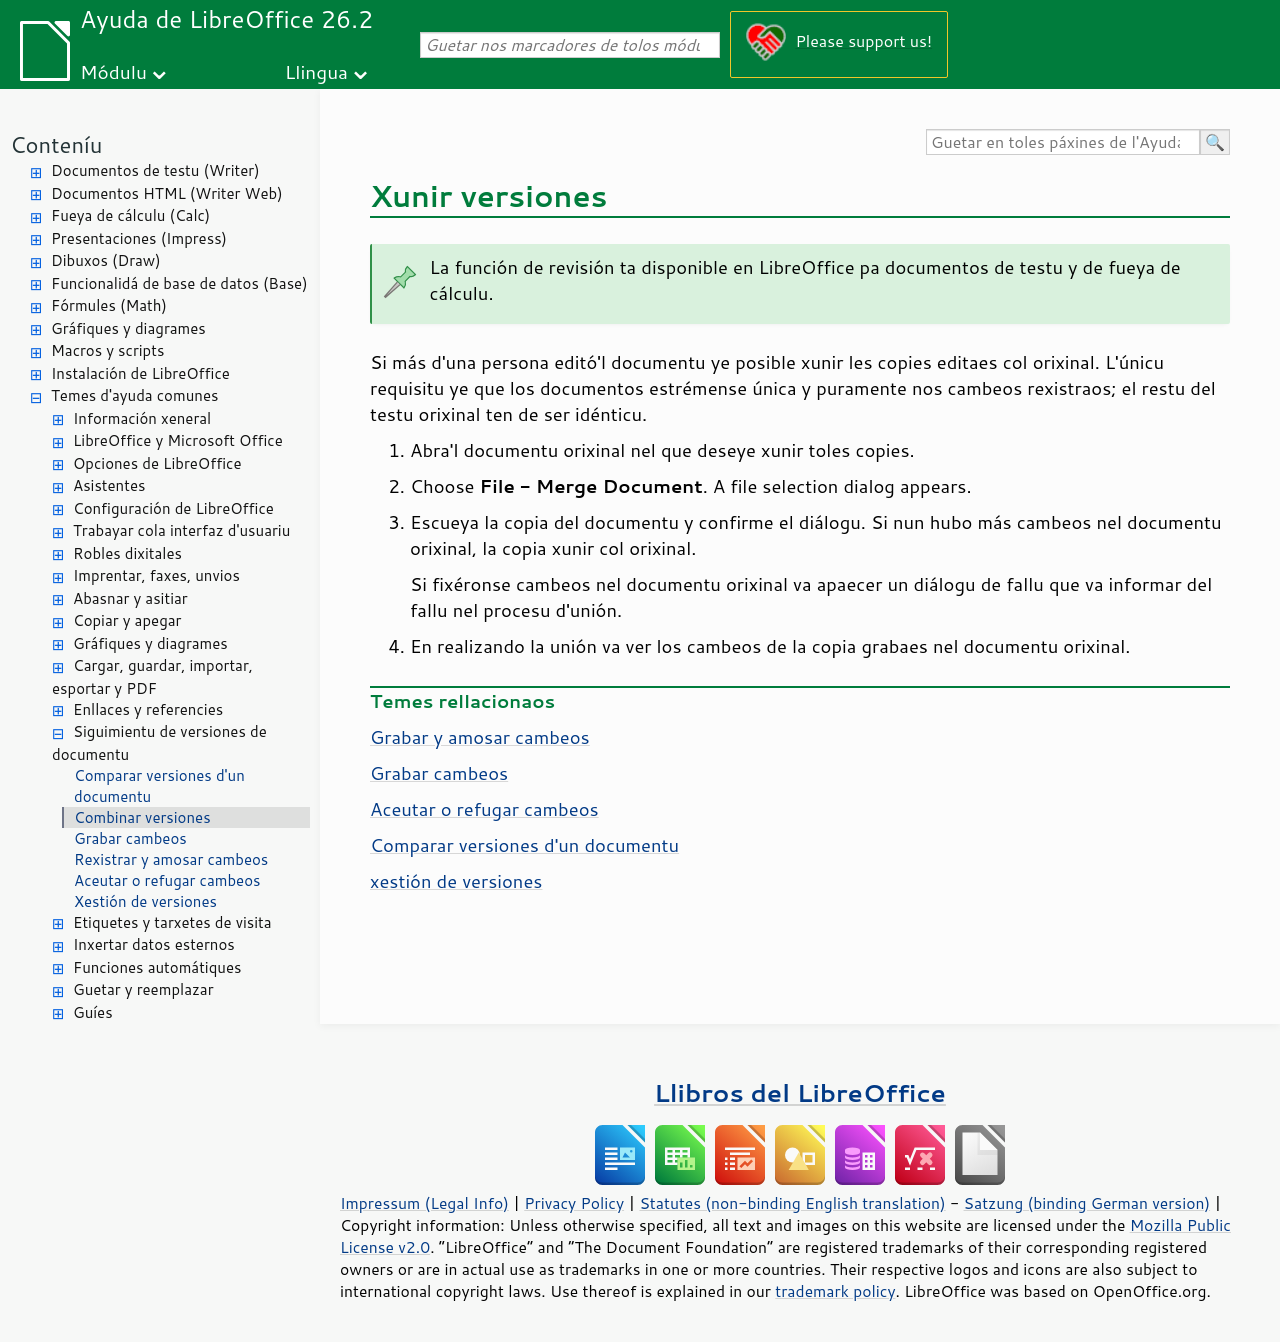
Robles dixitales (127, 553)
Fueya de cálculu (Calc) (130, 215)
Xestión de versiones (145, 901)
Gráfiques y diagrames (128, 328)
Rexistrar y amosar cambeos (171, 859)
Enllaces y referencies (148, 709)
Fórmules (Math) (109, 305)
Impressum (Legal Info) (424, 1203)
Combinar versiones (142, 817)
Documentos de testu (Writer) (155, 170)
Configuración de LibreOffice (173, 508)
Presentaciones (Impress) (139, 238)
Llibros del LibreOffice (800, 1092)
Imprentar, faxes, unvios (156, 575)
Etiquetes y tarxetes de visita (172, 922)
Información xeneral (142, 418)
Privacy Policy (574, 1203)
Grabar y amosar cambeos (480, 737)
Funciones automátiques (157, 967)
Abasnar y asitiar (130, 598)
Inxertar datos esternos (154, 944)
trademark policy (835, 1291)
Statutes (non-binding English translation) (792, 1203)
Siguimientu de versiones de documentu (159, 743)
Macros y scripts (107, 350)
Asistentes (109, 485)
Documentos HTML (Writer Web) (167, 193)
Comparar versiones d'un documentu (159, 786)
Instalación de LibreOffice (140, 373)
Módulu (113, 71)
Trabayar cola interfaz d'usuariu (181, 530)
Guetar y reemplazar (143, 989)
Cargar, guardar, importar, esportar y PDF (152, 677)
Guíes (93, 1012)
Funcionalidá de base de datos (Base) (179, 283)
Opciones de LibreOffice (157, 463)
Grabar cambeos (130, 838)
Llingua (316, 71)
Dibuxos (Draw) (106, 260)
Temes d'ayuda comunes (134, 395)
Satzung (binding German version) (1087, 1203)
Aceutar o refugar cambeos (167, 880)
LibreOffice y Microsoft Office (178, 440)
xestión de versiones (456, 881)
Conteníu (56, 144)
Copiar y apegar (127, 620)
